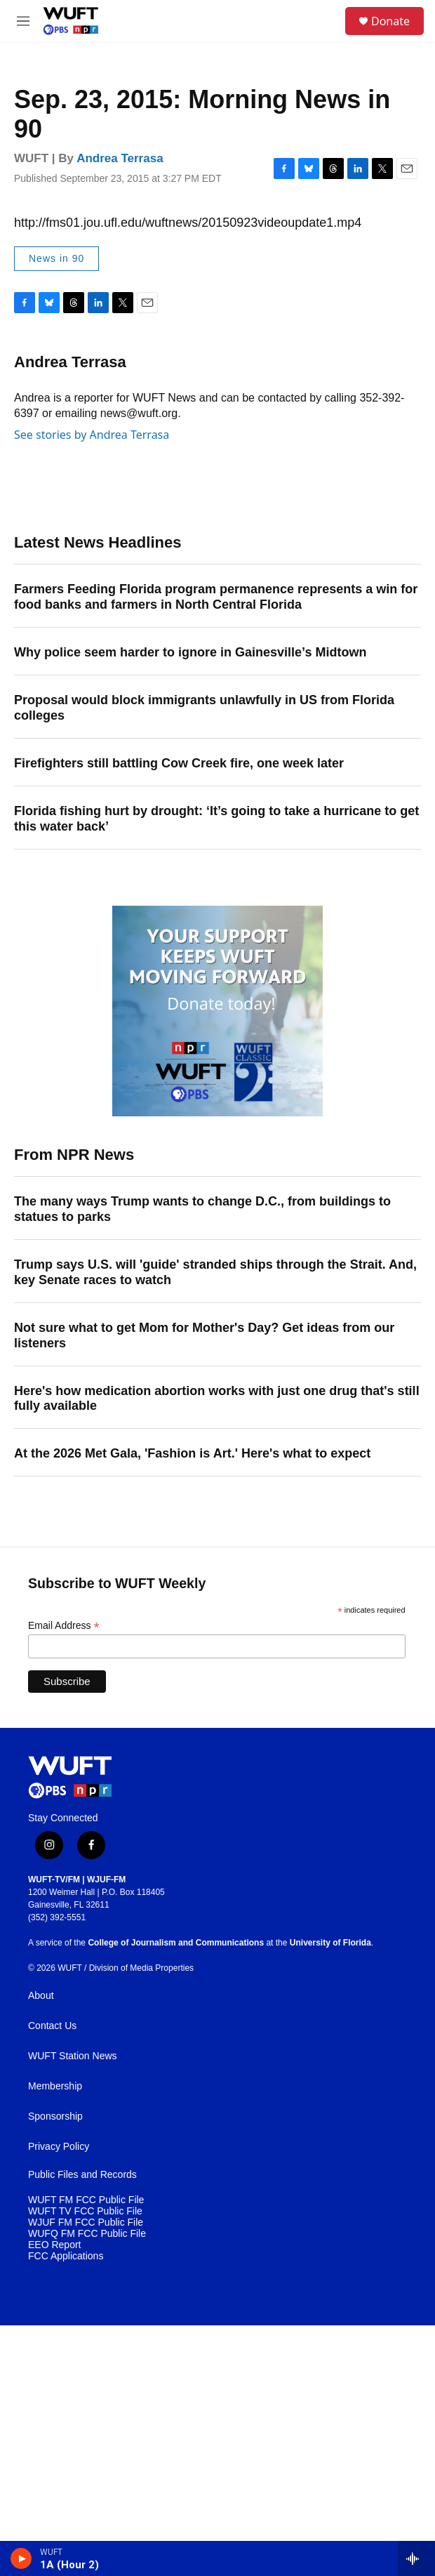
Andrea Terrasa (119, 158)
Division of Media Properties (141, 1968)
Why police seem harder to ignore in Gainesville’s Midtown (190, 652)
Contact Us (52, 2026)
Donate (390, 21)
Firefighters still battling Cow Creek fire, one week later (179, 763)
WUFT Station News (72, 2056)
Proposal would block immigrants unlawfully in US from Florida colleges (204, 707)
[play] (21, 2558)
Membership (55, 2086)
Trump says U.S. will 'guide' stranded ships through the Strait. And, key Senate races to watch (215, 1272)
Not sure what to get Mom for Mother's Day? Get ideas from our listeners (204, 1335)
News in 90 (56, 258)
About (41, 1995)
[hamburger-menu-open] (23, 21)
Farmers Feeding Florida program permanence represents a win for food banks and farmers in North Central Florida (215, 597)
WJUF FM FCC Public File (85, 2222)
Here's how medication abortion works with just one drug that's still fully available (217, 1398)
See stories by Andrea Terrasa (91, 434)
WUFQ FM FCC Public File (87, 2233)
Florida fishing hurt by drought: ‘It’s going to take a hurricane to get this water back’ (216, 818)
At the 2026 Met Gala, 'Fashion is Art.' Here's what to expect (192, 1453)
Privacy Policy (58, 2146)
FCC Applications (65, 2256)
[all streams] (416, 2558)
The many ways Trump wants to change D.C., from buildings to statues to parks (202, 1209)
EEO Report (54, 2245)
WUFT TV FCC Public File (85, 2211)
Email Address (64, 1625)
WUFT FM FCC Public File (86, 2200)
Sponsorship (55, 2116)
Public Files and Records (82, 2174)
